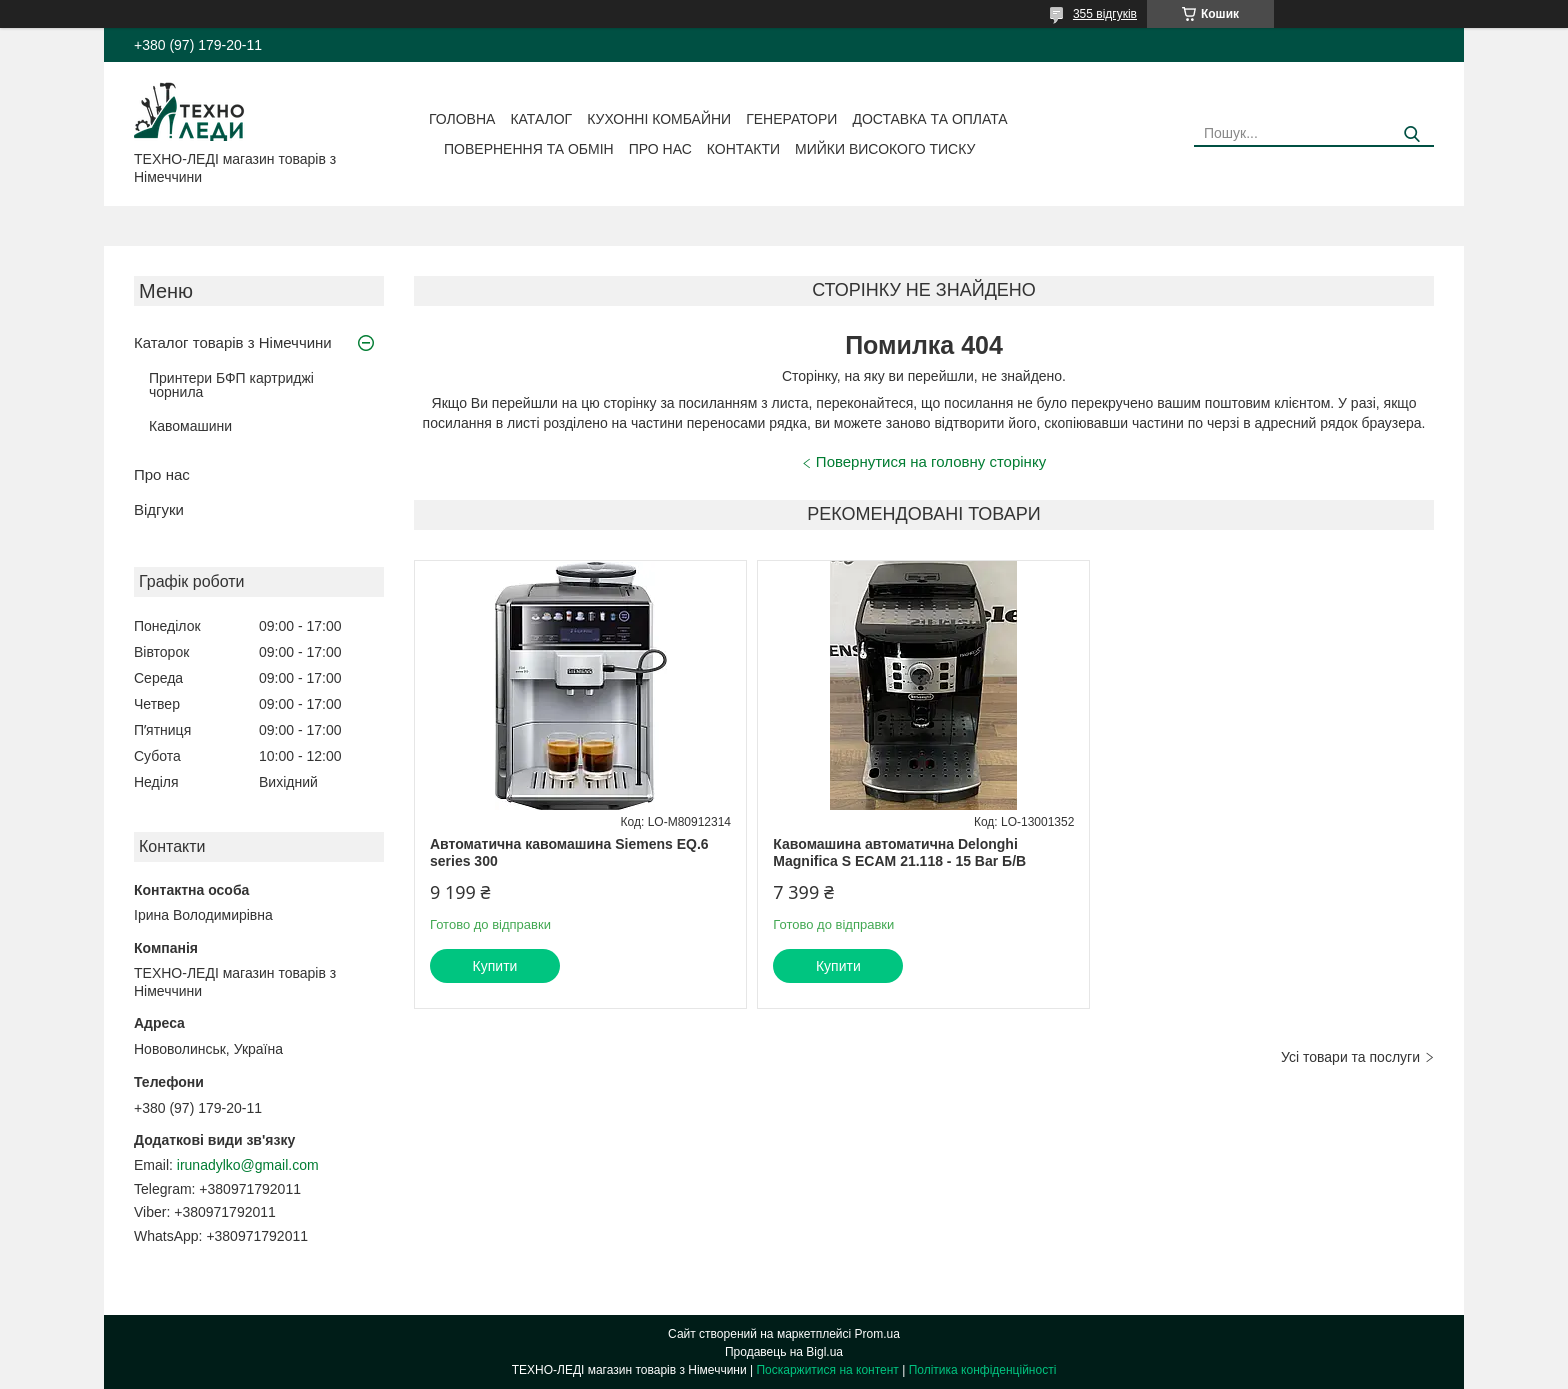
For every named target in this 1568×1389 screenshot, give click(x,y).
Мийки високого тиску (885, 149)
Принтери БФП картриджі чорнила (231, 385)
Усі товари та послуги (1350, 1057)
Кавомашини (190, 426)
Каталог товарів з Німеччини (233, 342)
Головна (462, 119)
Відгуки (159, 509)
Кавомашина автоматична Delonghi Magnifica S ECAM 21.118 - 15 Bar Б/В (899, 853)
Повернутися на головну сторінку (931, 461)
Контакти (743, 149)
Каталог (541, 119)
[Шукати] (1411, 134)
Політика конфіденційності (983, 1370)
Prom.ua (877, 1334)
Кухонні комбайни (659, 119)
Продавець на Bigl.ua (784, 1352)
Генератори (791, 119)
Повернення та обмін (529, 149)
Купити (495, 966)
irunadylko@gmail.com (248, 1165)
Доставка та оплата (929, 119)
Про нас (660, 149)
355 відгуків (1105, 14)
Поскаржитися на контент (827, 1370)
